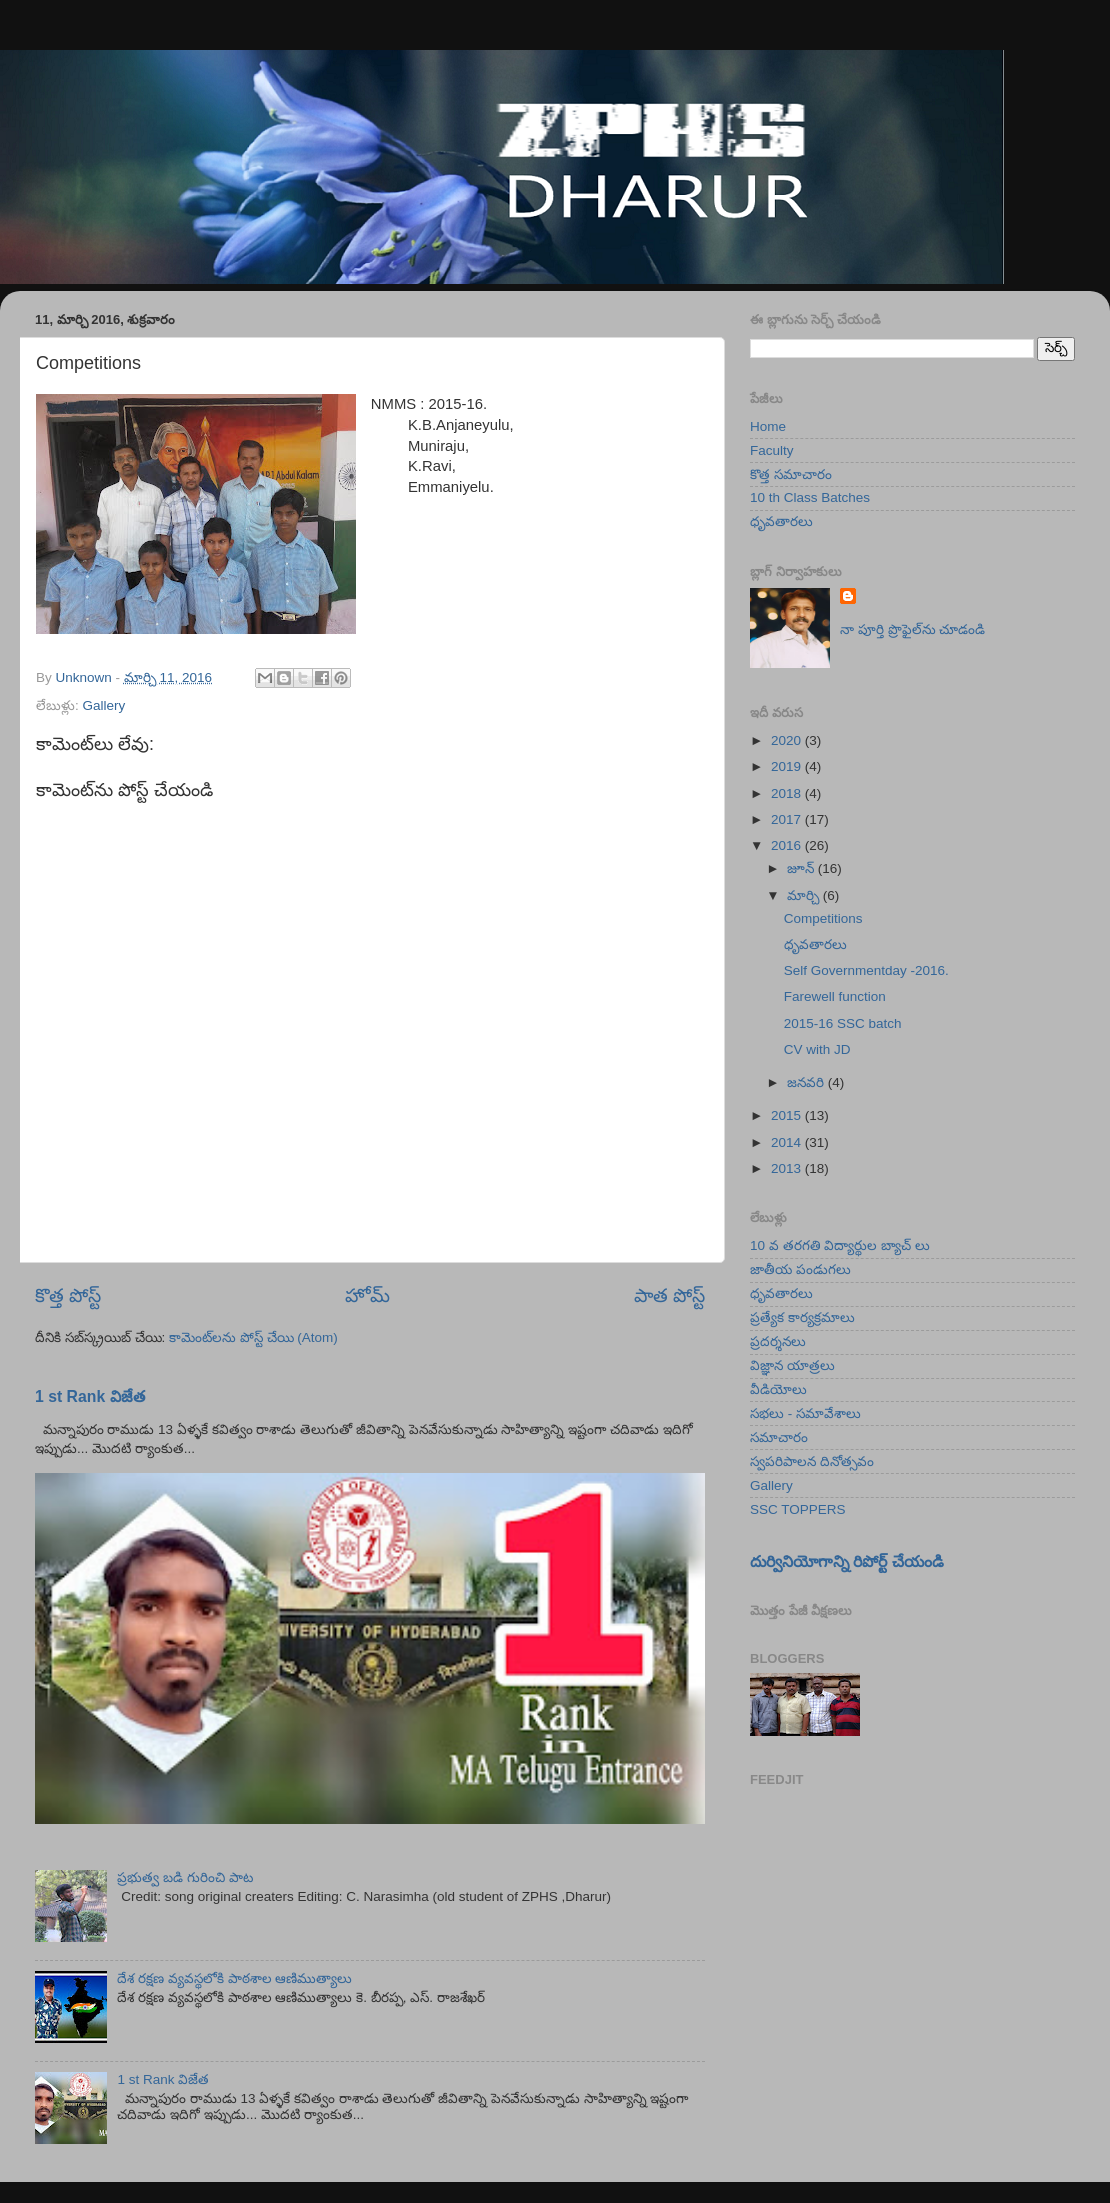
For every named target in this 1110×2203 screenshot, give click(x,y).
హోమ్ (367, 1295)
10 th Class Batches (810, 497)
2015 (788, 1115)
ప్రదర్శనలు (778, 1341)
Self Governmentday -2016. (866, 970)
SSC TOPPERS (798, 1509)
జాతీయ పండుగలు (800, 1269)
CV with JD (817, 1049)
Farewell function (835, 996)
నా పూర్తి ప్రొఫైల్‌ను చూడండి (912, 629)
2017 (788, 819)
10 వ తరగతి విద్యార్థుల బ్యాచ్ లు (840, 1245)
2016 (788, 845)
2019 (788, 766)
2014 (788, 1142)
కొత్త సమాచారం (791, 474)
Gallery (104, 705)
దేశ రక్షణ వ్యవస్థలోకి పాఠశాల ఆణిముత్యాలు (234, 1978)
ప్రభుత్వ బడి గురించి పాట (184, 1877)
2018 (788, 793)
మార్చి (805, 895)
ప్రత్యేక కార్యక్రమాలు (802, 1317)
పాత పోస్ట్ (669, 1295)
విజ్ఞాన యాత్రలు (792, 1365)
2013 (788, 1168)
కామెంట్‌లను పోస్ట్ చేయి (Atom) (253, 1337)
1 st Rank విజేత (90, 1396)
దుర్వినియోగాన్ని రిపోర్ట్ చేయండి (847, 1561)
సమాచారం (779, 1437)
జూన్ (802, 868)
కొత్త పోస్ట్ (68, 1295)
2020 (788, 740)
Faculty (772, 450)
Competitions (823, 918)
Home (768, 426)
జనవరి (807, 1082)
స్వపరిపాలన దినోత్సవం (812, 1461)
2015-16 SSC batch (843, 1023)
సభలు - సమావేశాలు (805, 1413)
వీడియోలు (778, 1389)
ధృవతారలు (781, 521)
